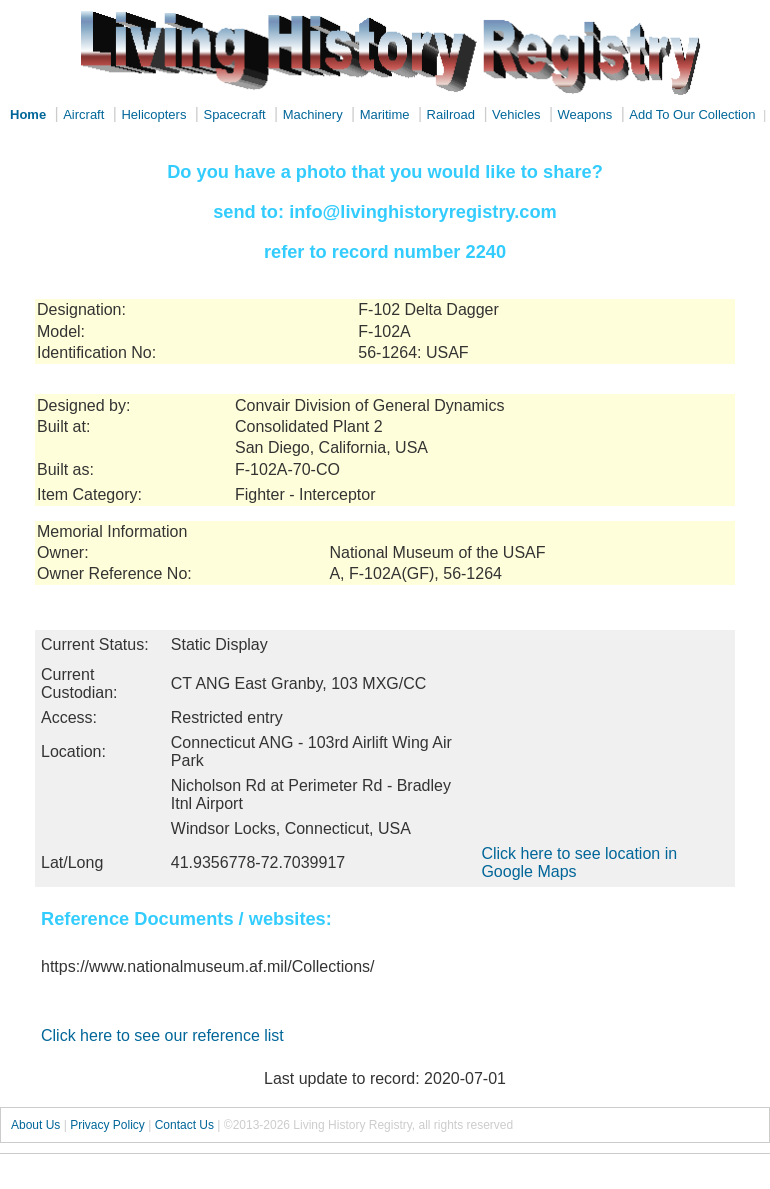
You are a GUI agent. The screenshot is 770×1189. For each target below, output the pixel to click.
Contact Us (184, 1125)
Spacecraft (234, 114)
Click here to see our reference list (162, 1035)
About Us (35, 1125)
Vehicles (516, 114)
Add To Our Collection (692, 114)
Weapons (585, 114)
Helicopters (153, 114)
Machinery (313, 114)
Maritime (385, 114)
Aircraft (83, 114)
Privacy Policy (107, 1125)
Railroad (451, 114)
